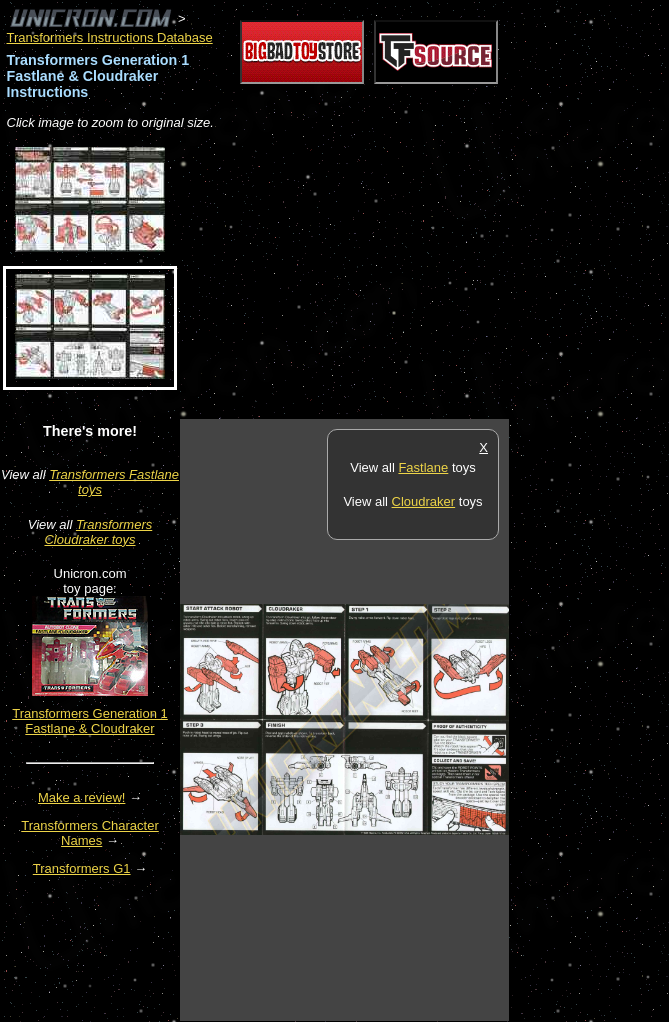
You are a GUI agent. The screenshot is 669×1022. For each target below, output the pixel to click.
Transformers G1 (82, 868)
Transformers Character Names (90, 833)
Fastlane (423, 467)
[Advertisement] (414, 276)
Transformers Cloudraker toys (98, 532)
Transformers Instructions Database (110, 37)
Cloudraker (424, 501)
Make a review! (81, 797)
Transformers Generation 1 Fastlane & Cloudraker (90, 721)
